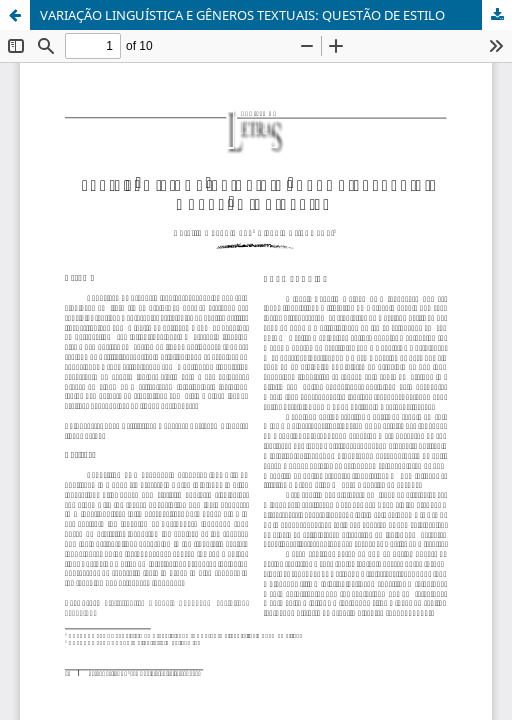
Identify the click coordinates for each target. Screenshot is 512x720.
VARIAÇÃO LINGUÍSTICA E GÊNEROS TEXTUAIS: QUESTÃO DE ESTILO (242, 15)
